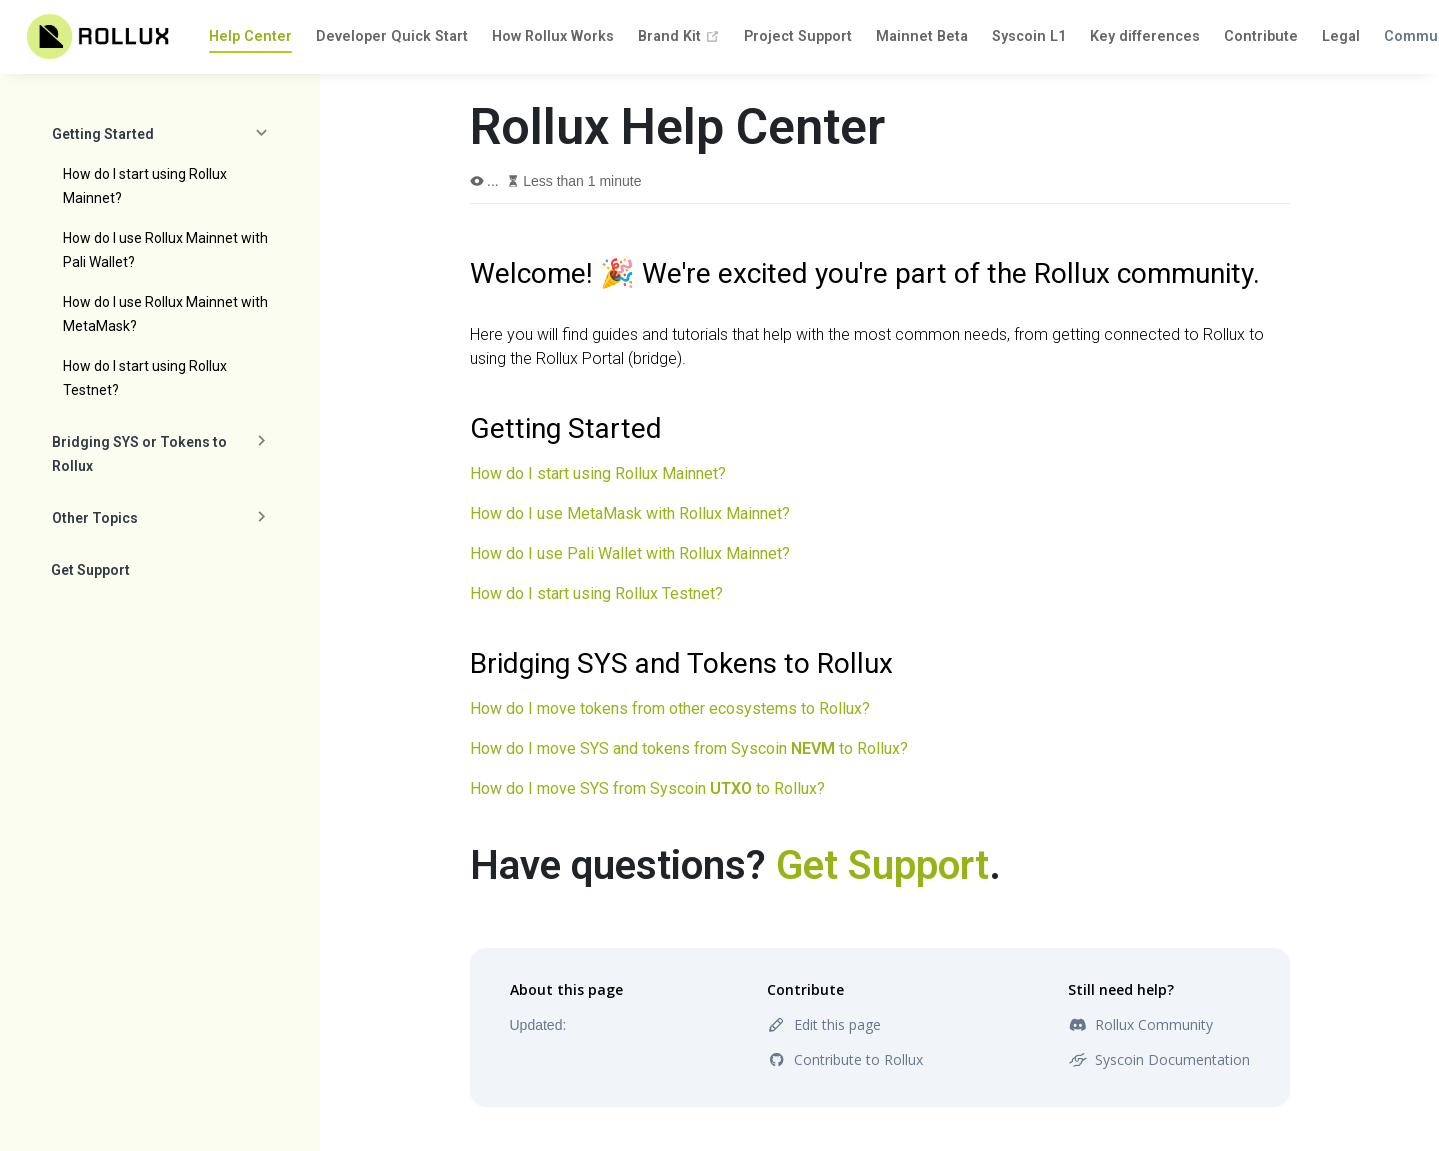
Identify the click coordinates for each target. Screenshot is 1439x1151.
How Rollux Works (553, 36)
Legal (1341, 36)
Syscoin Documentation (1159, 1059)
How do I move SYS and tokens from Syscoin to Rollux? (689, 748)
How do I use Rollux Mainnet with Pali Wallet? (165, 250)
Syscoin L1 (1029, 36)
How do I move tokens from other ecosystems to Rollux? (670, 708)
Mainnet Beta (922, 36)
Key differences (1145, 36)
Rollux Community (1140, 1024)
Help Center (250, 36)
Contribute (1261, 36)
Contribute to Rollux (845, 1059)
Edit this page (824, 1024)
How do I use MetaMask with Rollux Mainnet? (630, 513)
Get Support (90, 570)
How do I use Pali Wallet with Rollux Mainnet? (630, 553)
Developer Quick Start (392, 36)
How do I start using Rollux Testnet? (145, 378)
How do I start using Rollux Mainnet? (145, 186)
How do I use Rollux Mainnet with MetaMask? (165, 314)
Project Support (798, 36)
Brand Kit (679, 37)
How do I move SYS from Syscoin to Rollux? (647, 788)
